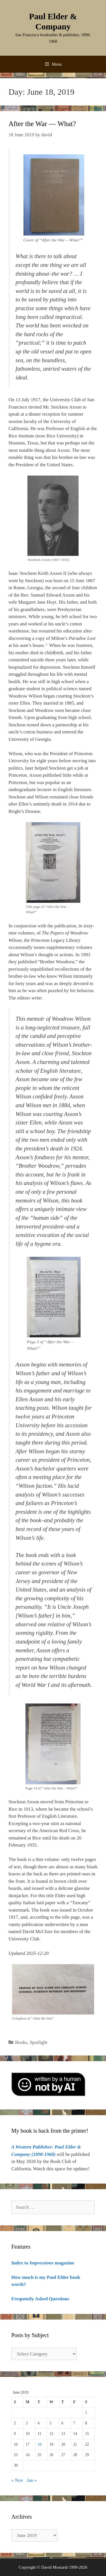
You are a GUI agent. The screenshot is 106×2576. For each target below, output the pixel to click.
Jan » (32, 2480)
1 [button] (46, 644)
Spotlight (38, 2042)
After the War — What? (42, 124)
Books (21, 2042)
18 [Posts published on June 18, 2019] (40, 2444)
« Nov (17, 2480)
